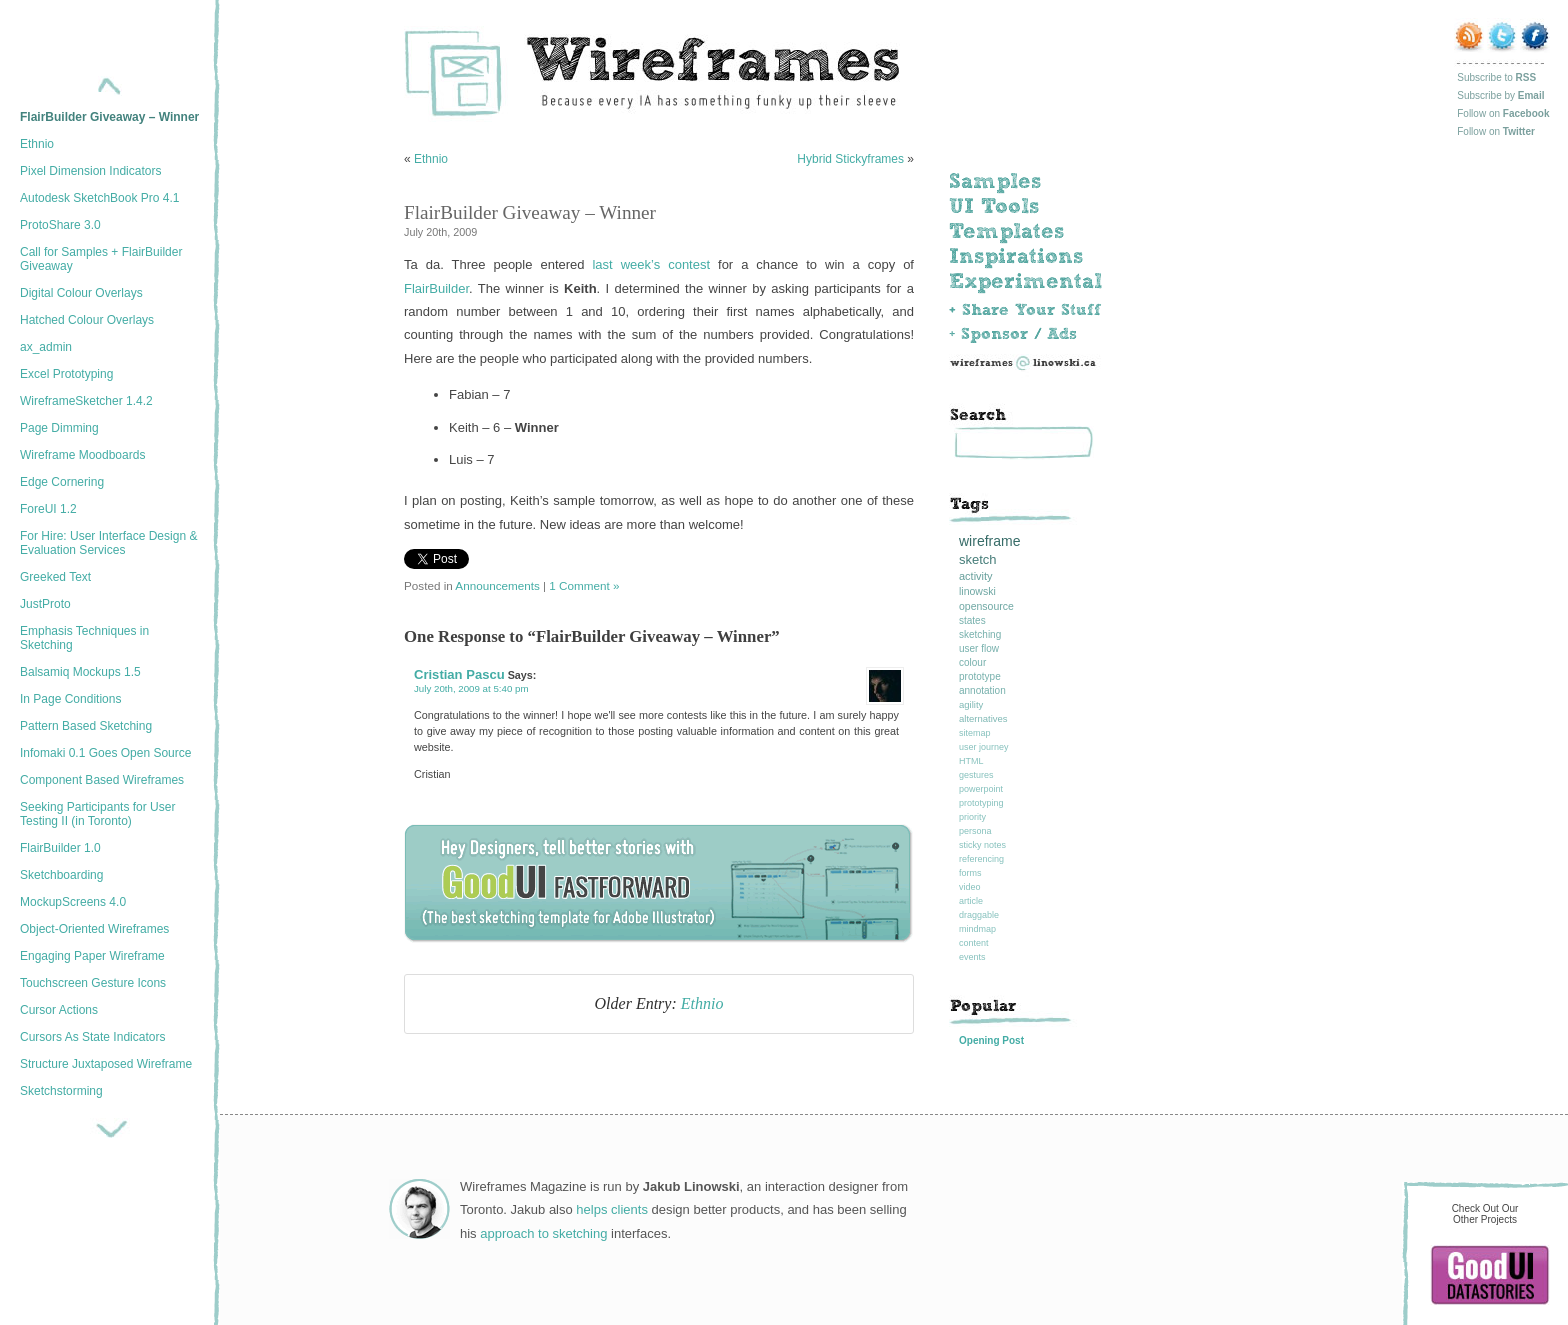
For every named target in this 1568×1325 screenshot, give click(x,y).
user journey (984, 747)
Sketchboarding (61, 875)
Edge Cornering (62, 482)
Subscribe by (1500, 95)
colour (972, 662)
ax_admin (46, 347)
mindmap (977, 929)
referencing (981, 859)
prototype (980, 676)
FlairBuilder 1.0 (60, 848)
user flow (979, 648)
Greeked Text (55, 577)
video (970, 887)
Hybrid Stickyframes (850, 159)
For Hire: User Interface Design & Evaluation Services (108, 543)
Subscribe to (1496, 77)
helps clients (612, 1209)
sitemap (975, 733)
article (971, 901)
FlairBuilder (436, 288)
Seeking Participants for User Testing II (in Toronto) (97, 814)
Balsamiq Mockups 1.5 (80, 672)
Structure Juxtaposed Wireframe (106, 1064)
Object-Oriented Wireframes (94, 929)
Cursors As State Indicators (92, 1037)
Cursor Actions (59, 1010)
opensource (986, 606)
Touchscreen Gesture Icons (93, 983)
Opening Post (991, 1040)
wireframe (989, 541)
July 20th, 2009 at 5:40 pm (471, 688)
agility (971, 704)
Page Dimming (59, 428)
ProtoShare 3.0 (60, 225)
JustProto (45, 604)
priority (972, 817)
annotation (982, 690)
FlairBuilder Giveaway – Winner (109, 117)
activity (976, 576)
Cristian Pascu (459, 674)
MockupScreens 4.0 (73, 902)
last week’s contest (651, 264)
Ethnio (37, 144)
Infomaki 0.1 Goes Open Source (105, 753)
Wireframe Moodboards (82, 455)
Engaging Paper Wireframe (92, 956)
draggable (979, 915)
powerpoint (981, 789)
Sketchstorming (61, 1091)
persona (975, 831)
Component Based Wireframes (102, 780)
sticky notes (982, 845)
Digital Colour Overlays (81, 293)
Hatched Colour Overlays (87, 320)
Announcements (497, 585)
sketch (978, 559)
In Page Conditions (70, 699)
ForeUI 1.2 (48, 509)
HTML (971, 761)
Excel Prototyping (66, 374)
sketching (980, 634)
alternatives (983, 718)
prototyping (981, 803)
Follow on (1503, 113)
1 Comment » (584, 585)
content (974, 943)
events (972, 957)
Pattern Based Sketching (86, 726)
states (972, 620)
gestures (976, 775)
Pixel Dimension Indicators (90, 171)
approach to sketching (543, 1233)
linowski (977, 591)
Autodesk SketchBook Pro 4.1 (99, 198)
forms (970, 873)
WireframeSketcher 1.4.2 (86, 401)
